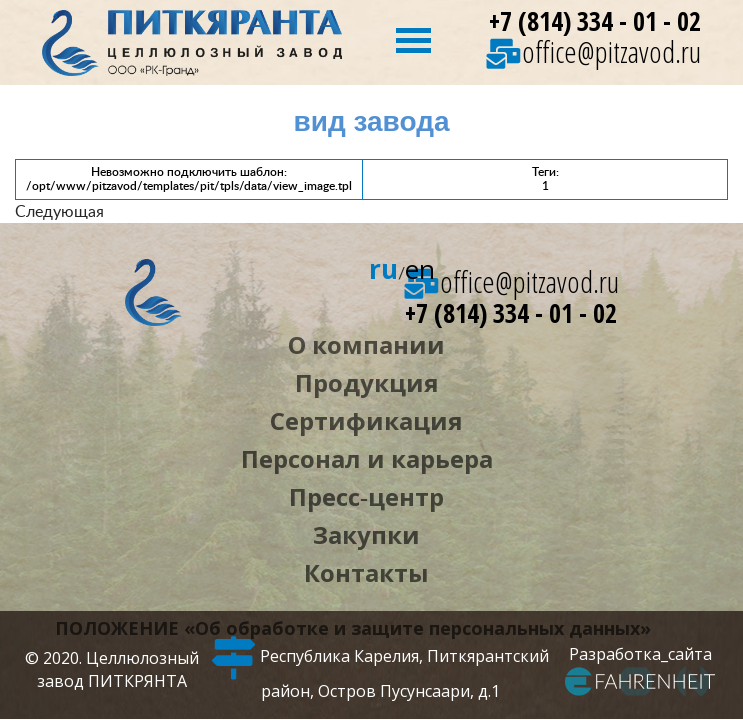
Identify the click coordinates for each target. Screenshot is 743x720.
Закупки (366, 534)
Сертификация (366, 420)
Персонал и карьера (367, 458)
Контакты (366, 572)
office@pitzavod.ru (593, 51)
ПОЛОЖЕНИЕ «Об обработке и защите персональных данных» (353, 628)
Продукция (367, 382)
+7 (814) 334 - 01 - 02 (595, 21)
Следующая (59, 211)
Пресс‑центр (366, 496)
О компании (366, 344)
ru (383, 269)
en (420, 269)
